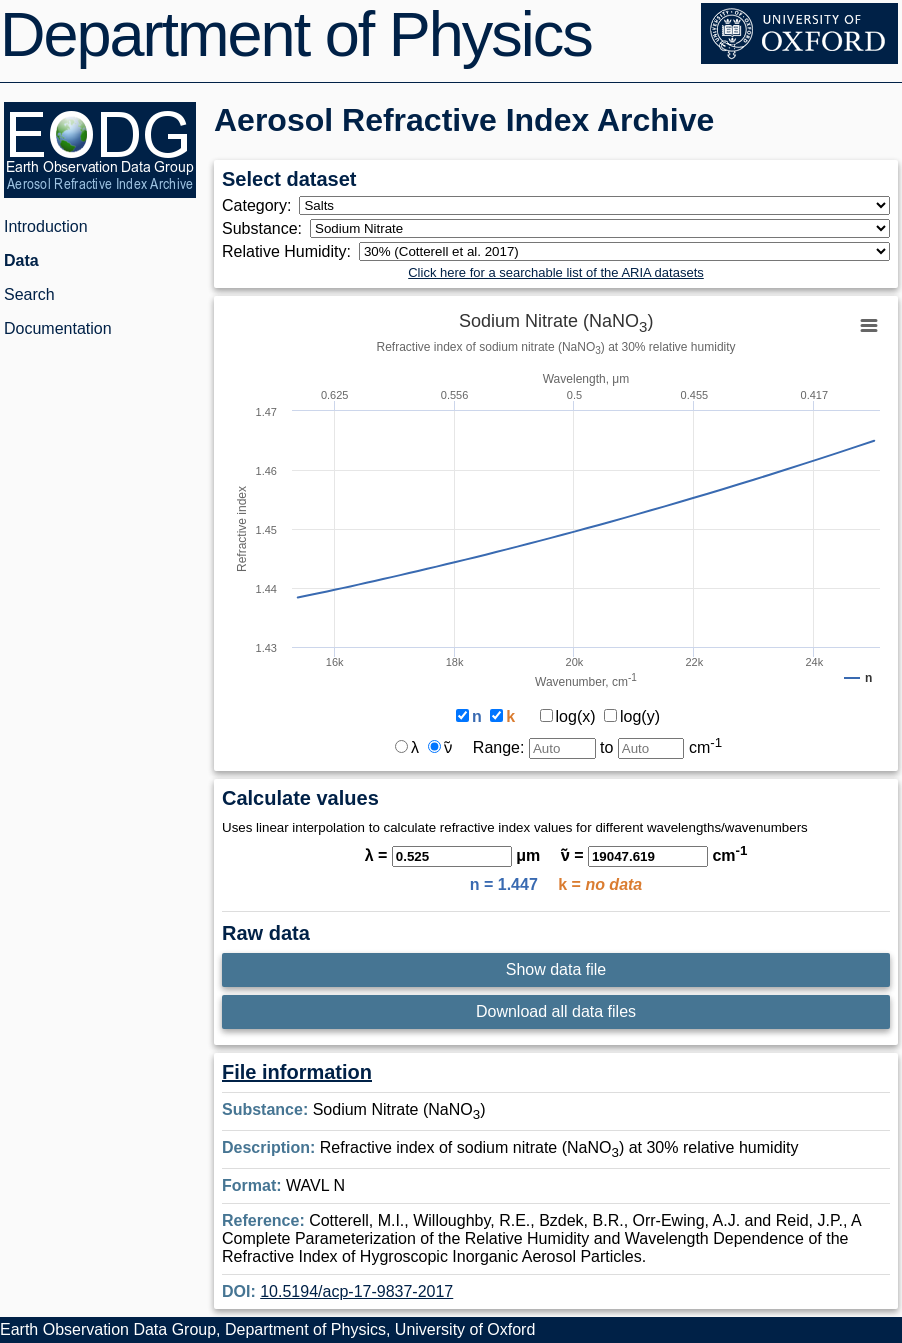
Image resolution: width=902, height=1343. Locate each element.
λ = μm (453, 855)
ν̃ (440, 747)
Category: (260, 205)
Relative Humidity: (290, 251)
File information (297, 1072)
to (661, 747)
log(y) (632, 716)
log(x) (568, 716)
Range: (534, 747)
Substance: (266, 228)
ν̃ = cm (654, 855)
